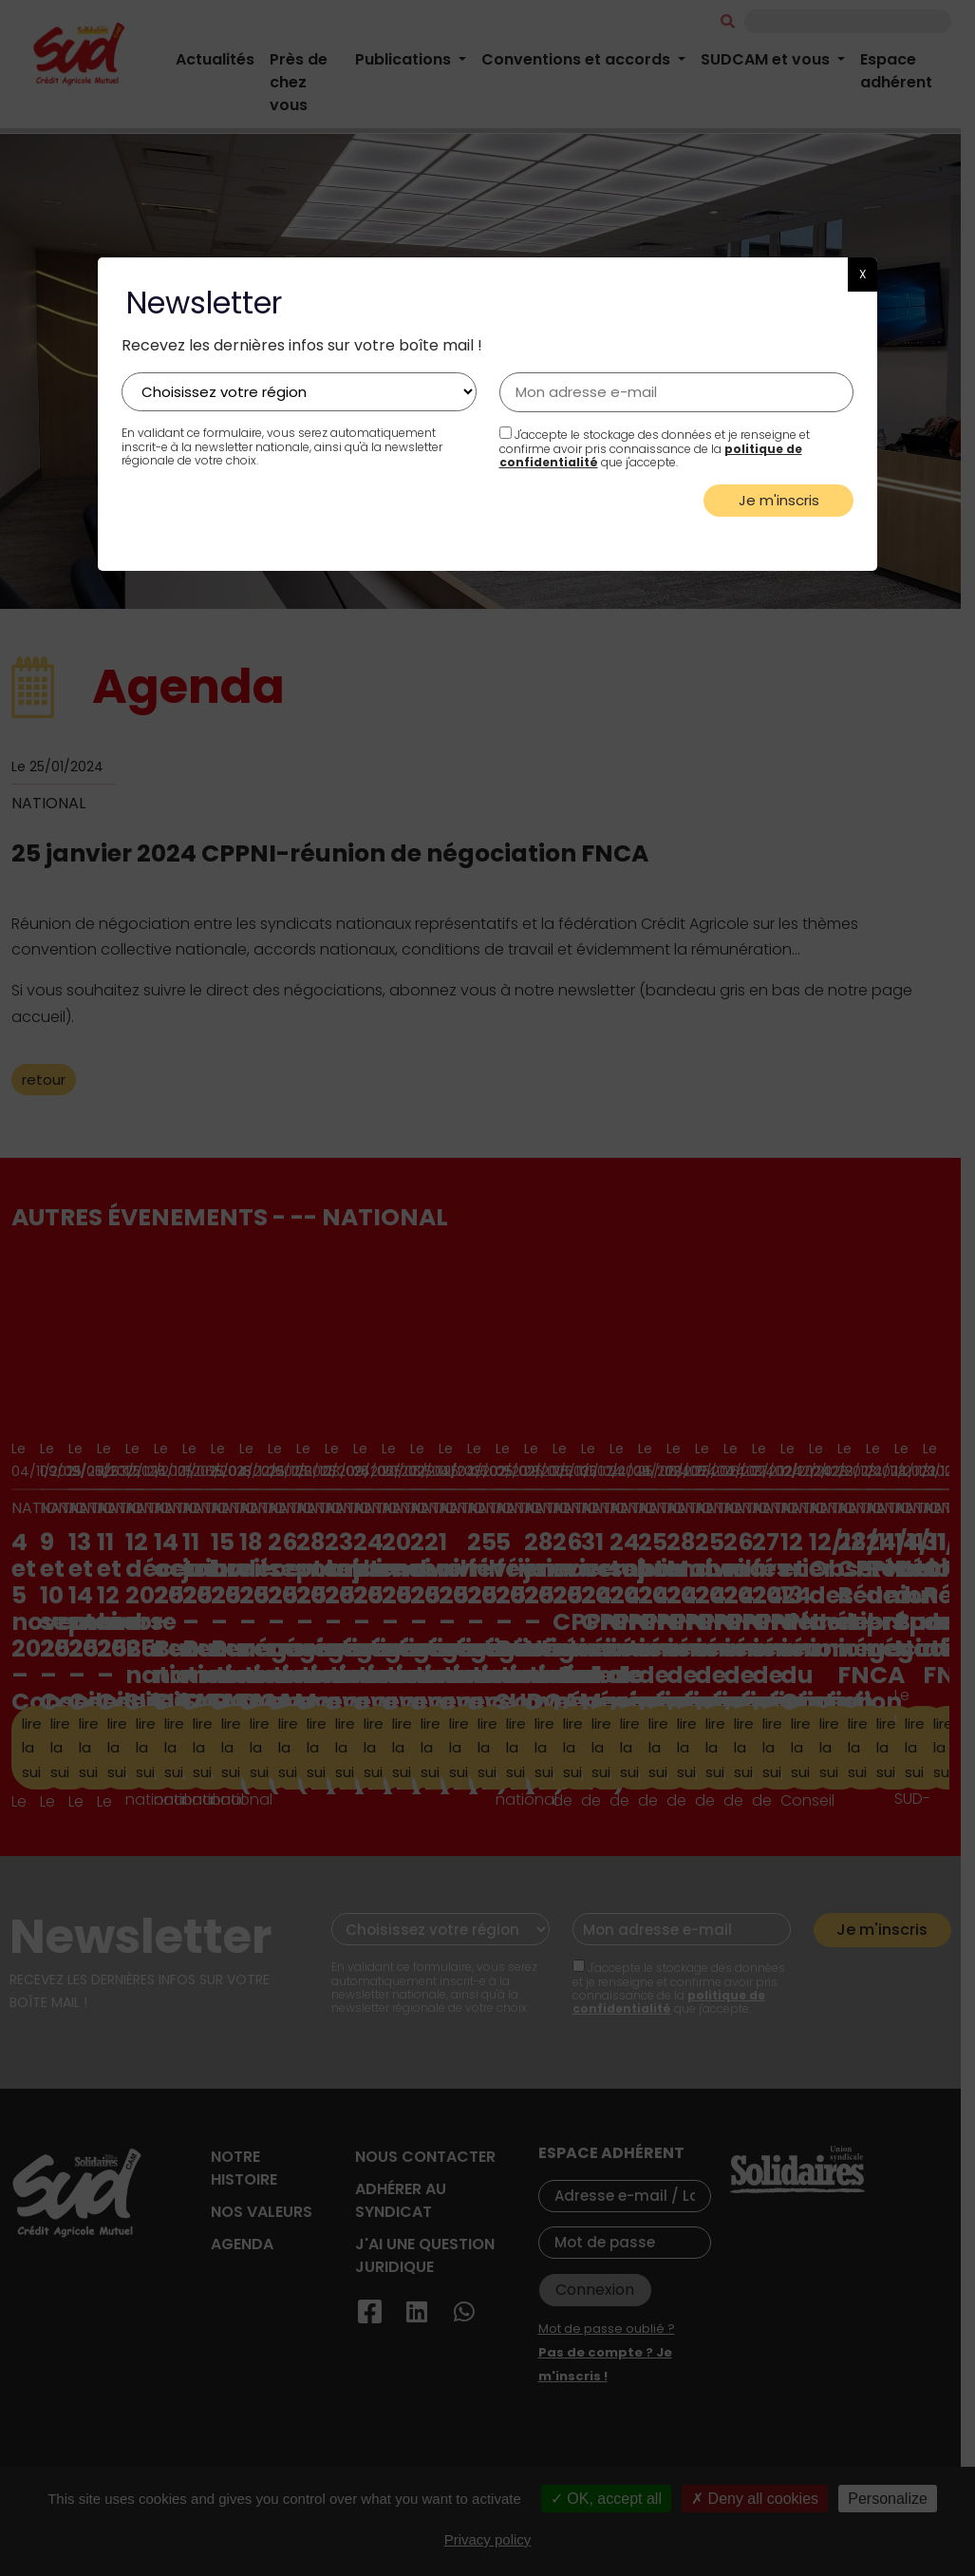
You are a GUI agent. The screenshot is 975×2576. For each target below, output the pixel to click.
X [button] (862, 274)
